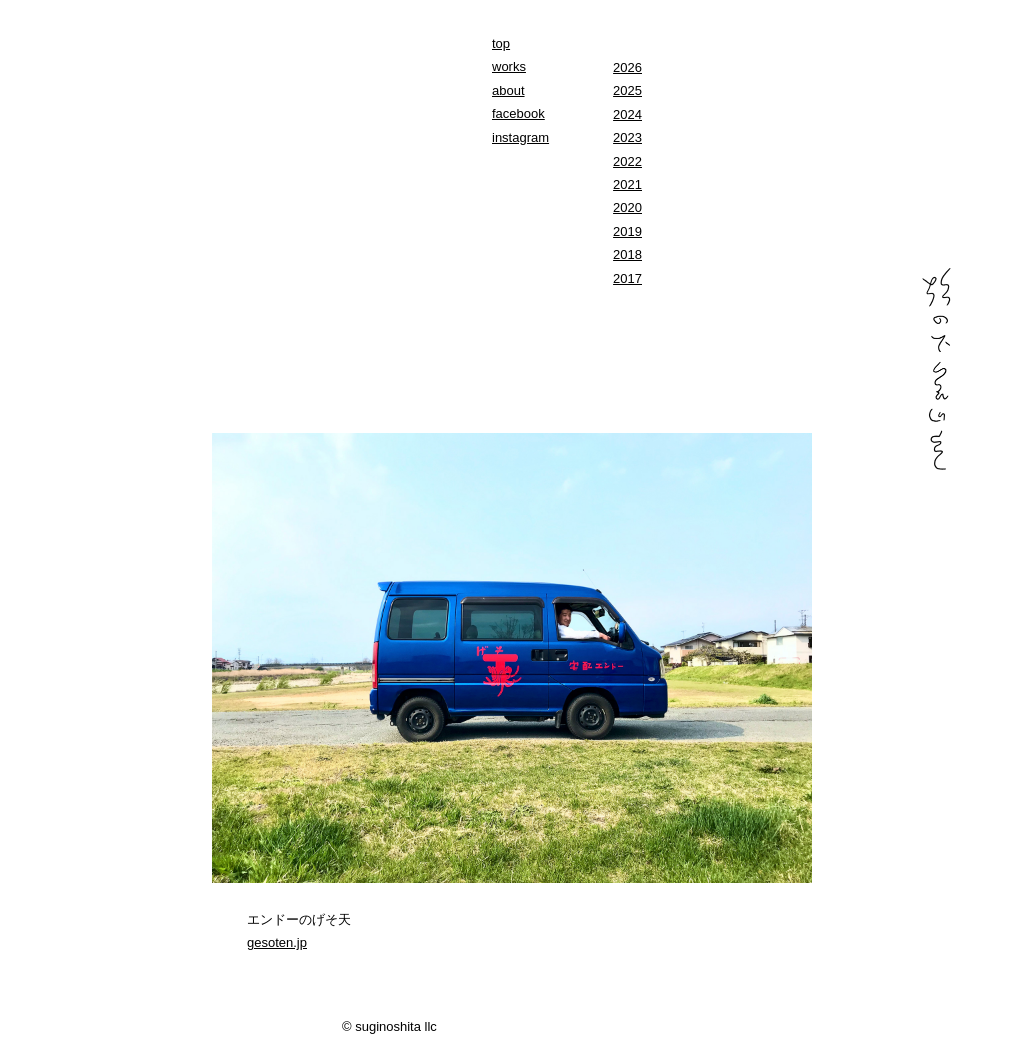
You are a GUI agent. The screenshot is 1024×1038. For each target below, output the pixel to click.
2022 (627, 161)
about (508, 90)
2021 (627, 184)
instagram (520, 137)
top (501, 43)
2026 (627, 67)
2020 (627, 207)
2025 (627, 90)
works (509, 66)
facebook (518, 113)
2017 (627, 278)
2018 (627, 254)
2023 (627, 137)
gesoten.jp (277, 942)
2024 (627, 114)
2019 (627, 231)
